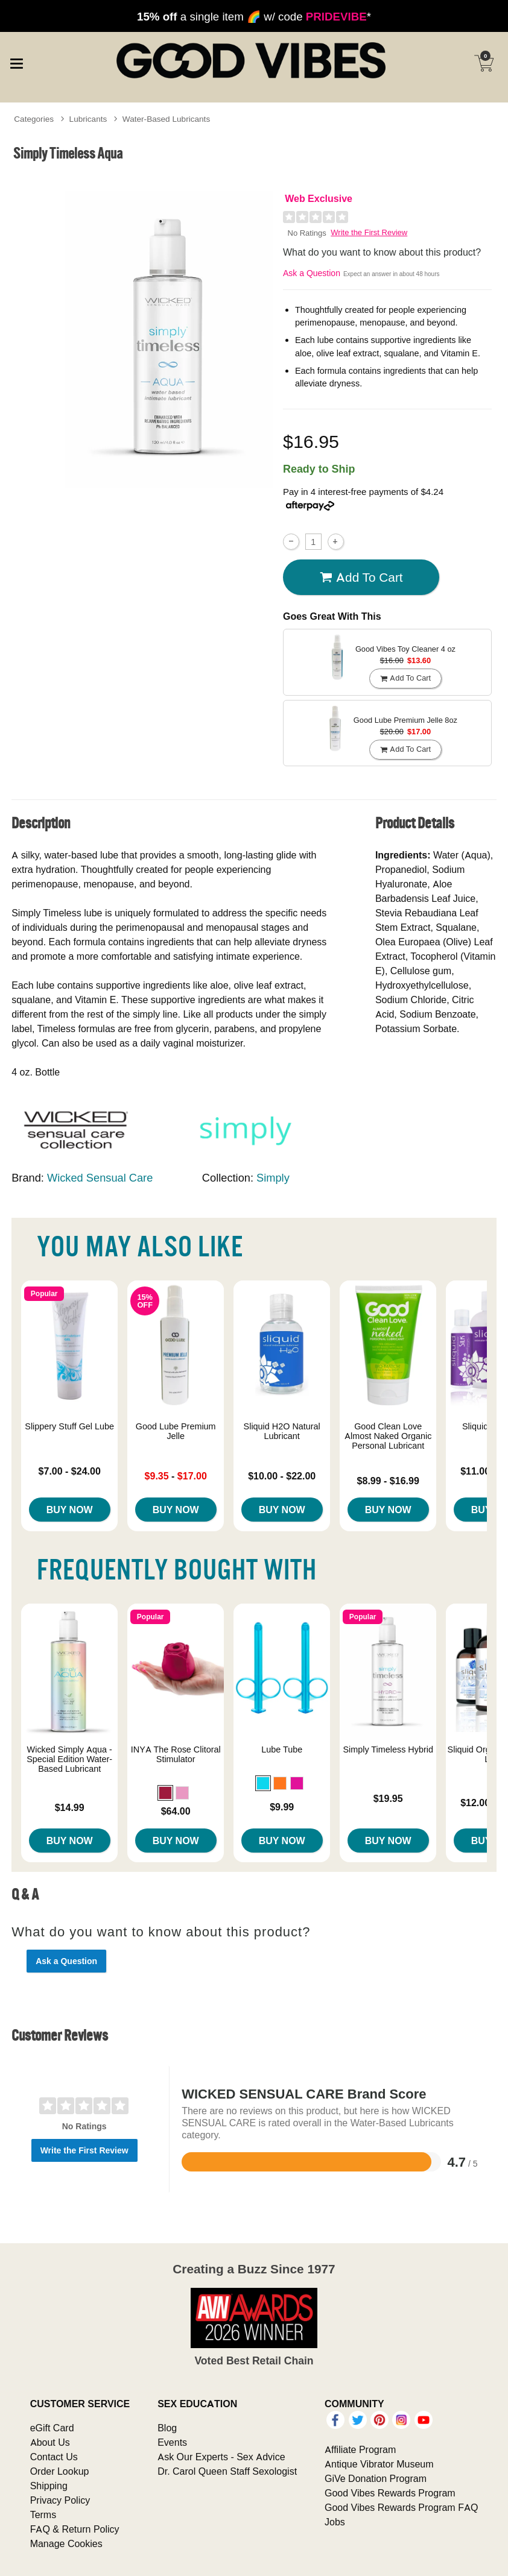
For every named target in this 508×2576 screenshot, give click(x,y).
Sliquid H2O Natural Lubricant (282, 1431)
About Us (50, 2442)
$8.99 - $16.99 (388, 1481)
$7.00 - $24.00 (70, 1471)
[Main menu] (16, 62)
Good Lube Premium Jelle (176, 1431)
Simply (273, 1178)
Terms (43, 2514)
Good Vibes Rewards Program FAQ (401, 2507)
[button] (165, 1793)
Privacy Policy (60, 2500)
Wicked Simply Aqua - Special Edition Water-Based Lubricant (69, 1759)
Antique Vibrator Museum (379, 2464)
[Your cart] (484, 63)
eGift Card (52, 2428)
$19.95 (388, 1798)
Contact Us (54, 2457)
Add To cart (361, 577)
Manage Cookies (66, 2543)
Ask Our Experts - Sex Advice (221, 2457)
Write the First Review (369, 232)
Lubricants (88, 118)
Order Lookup (59, 2471)
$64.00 (176, 1811)
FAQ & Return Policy (74, 2529)
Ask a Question (311, 273)
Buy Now (69, 1510)
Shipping (49, 2486)
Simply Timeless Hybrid (388, 1749)
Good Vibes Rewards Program (390, 2493)
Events (172, 2442)
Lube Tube (281, 1749)
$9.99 (282, 1807)
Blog (167, 2428)
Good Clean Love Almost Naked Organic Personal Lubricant (387, 1436)
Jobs (335, 2522)
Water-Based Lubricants (166, 118)
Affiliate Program (360, 2449)
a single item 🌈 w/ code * (254, 16)
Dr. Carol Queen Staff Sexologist (227, 2471)
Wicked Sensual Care (100, 1178)
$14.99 (69, 1807)
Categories (34, 118)
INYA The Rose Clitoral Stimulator (176, 1754)
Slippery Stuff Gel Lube (69, 1426)
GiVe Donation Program (376, 2478)
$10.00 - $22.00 (282, 1476)
